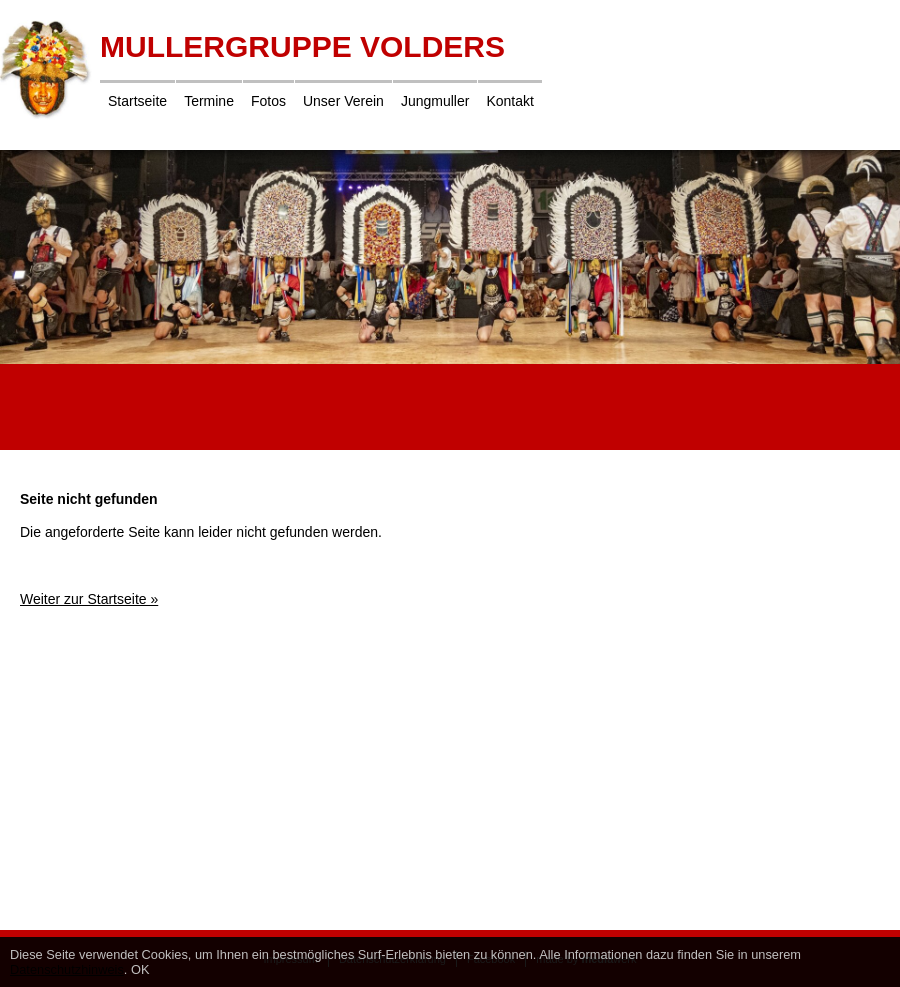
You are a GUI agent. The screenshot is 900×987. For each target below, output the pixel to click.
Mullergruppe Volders (302, 46)
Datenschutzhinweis (67, 969)
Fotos (268, 101)
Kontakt (509, 101)
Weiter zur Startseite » (89, 599)
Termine (209, 101)
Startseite (137, 101)
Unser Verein (343, 101)
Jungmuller (435, 101)
